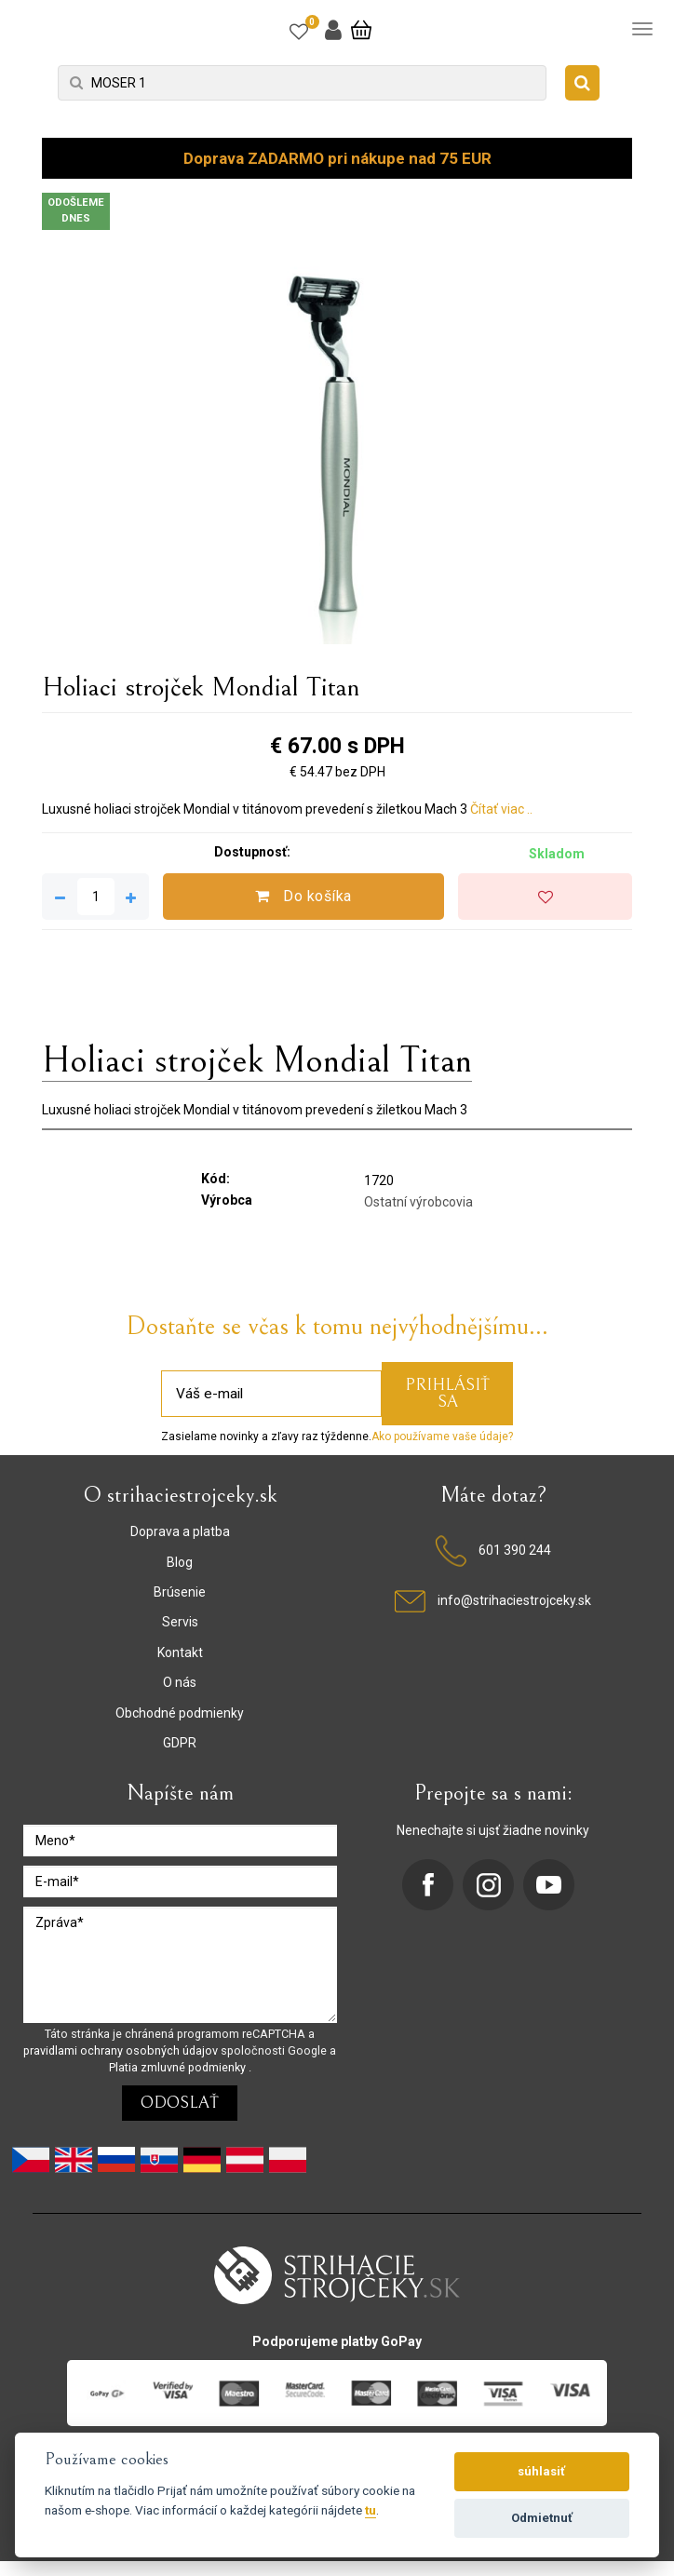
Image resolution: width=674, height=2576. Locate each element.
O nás (179, 1682)
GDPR (179, 1742)
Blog (180, 1562)
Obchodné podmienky (179, 1713)
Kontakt (180, 1652)
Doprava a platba (180, 1531)
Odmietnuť (542, 2518)
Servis (180, 1621)
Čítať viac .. (501, 809)
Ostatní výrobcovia (418, 1201)
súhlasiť (541, 2471)
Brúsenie (180, 1592)
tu (370, 2509)
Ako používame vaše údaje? (442, 1436)
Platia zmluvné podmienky (179, 2067)
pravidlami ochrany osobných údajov (122, 2050)
